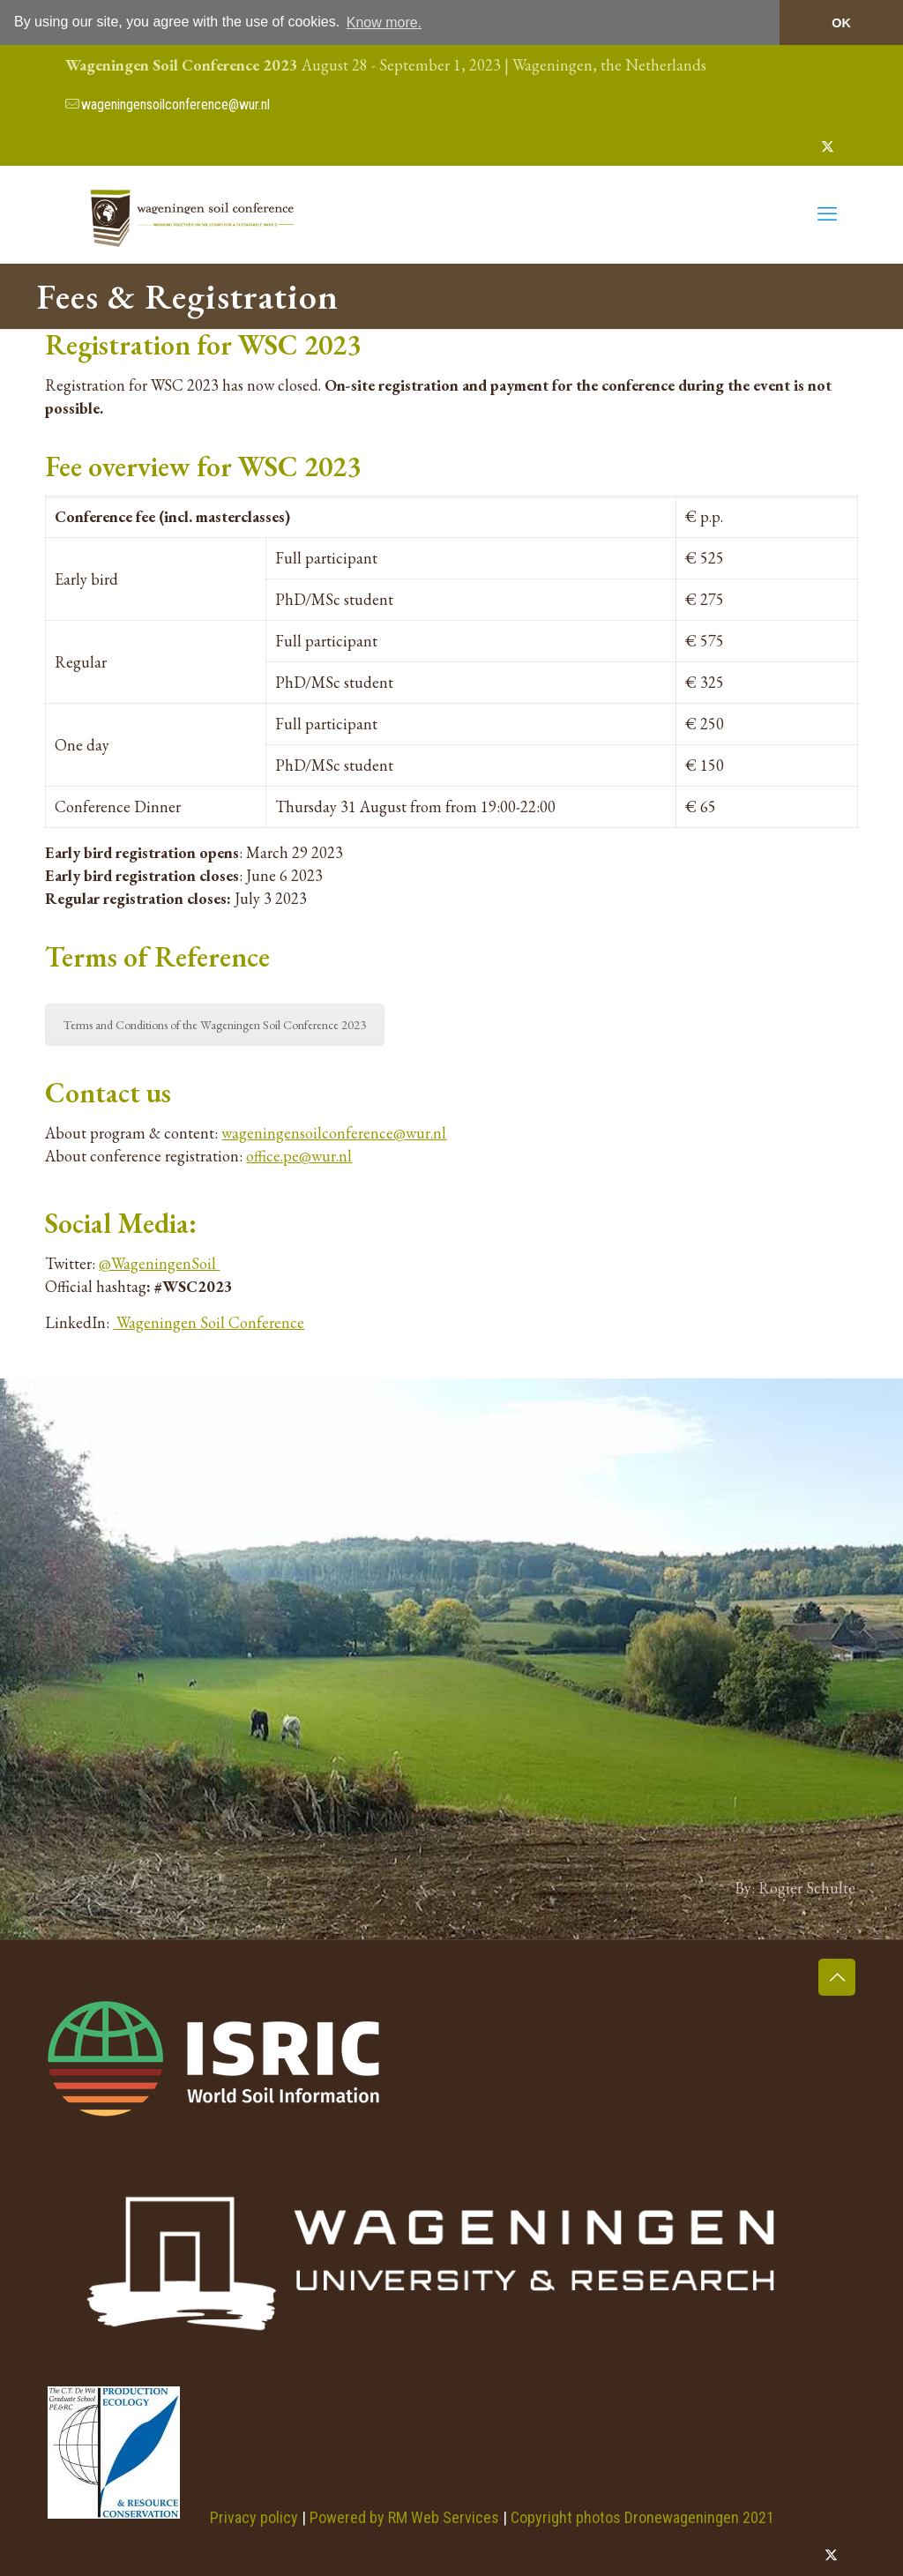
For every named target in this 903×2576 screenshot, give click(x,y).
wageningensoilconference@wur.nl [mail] (175, 104)
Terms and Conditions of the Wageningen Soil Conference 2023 (214, 1025)
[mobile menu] (827, 214)
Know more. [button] (384, 22)
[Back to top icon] (836, 1977)
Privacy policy (254, 2516)
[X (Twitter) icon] (827, 146)
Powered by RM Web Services (404, 2516)
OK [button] (841, 23)
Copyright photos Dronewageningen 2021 (642, 2516)
